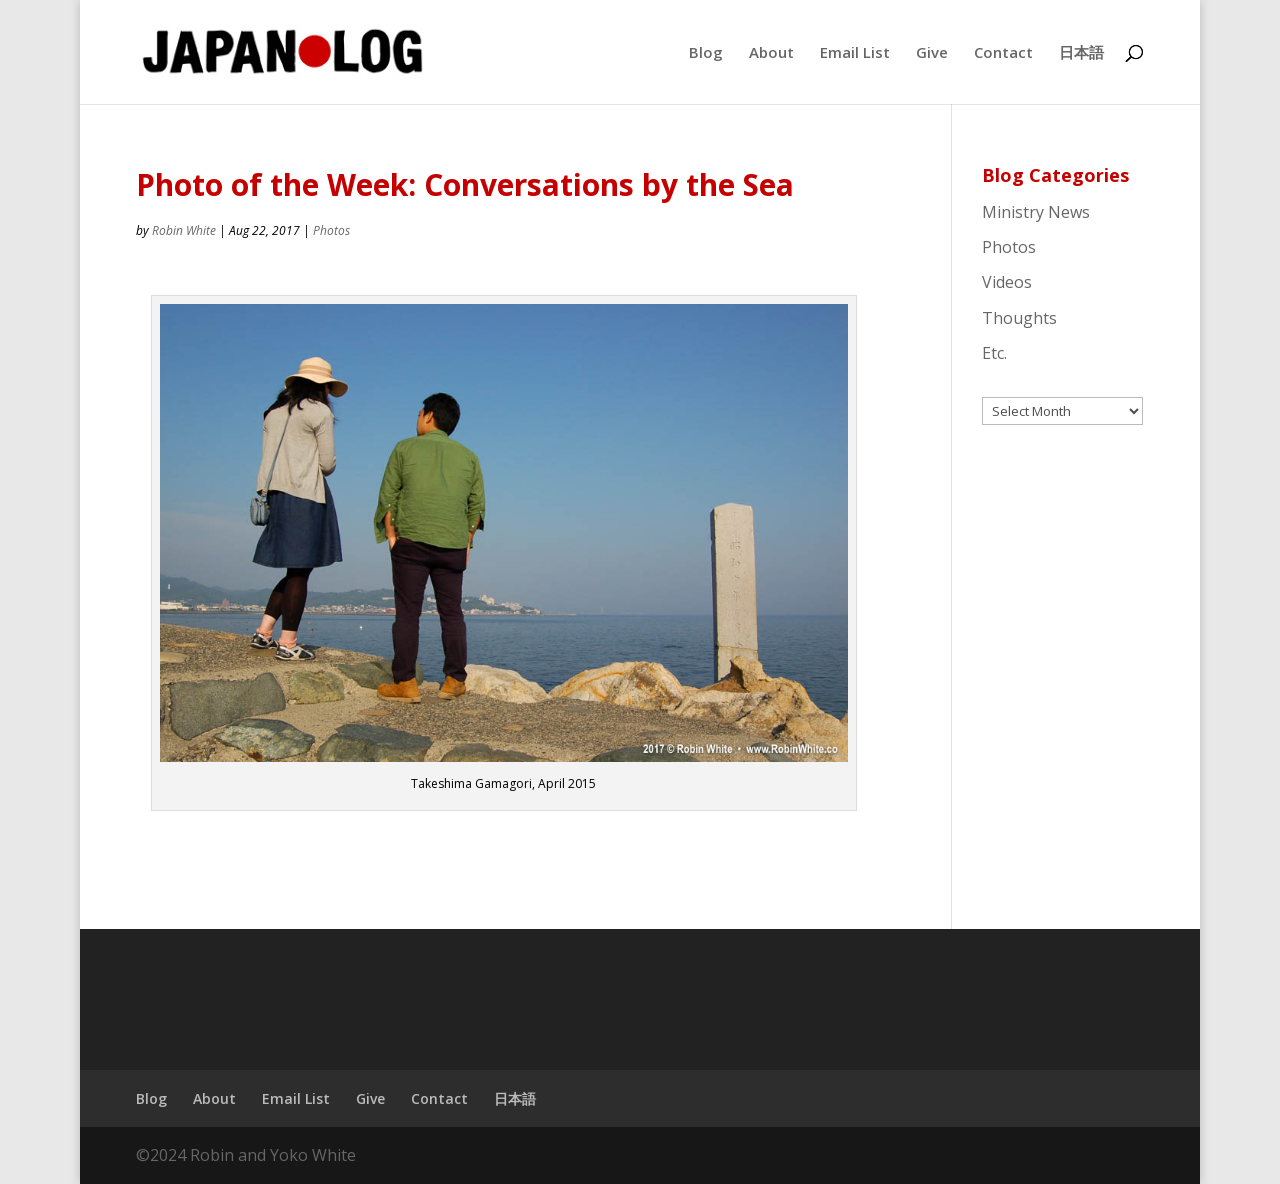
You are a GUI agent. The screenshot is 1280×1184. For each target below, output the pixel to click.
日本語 (1081, 53)
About (771, 53)
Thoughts (1019, 318)
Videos (1007, 282)
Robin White (184, 230)
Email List (855, 53)
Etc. (994, 353)
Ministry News (1036, 212)
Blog (706, 53)
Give (932, 53)
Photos (331, 230)
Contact (1003, 53)
